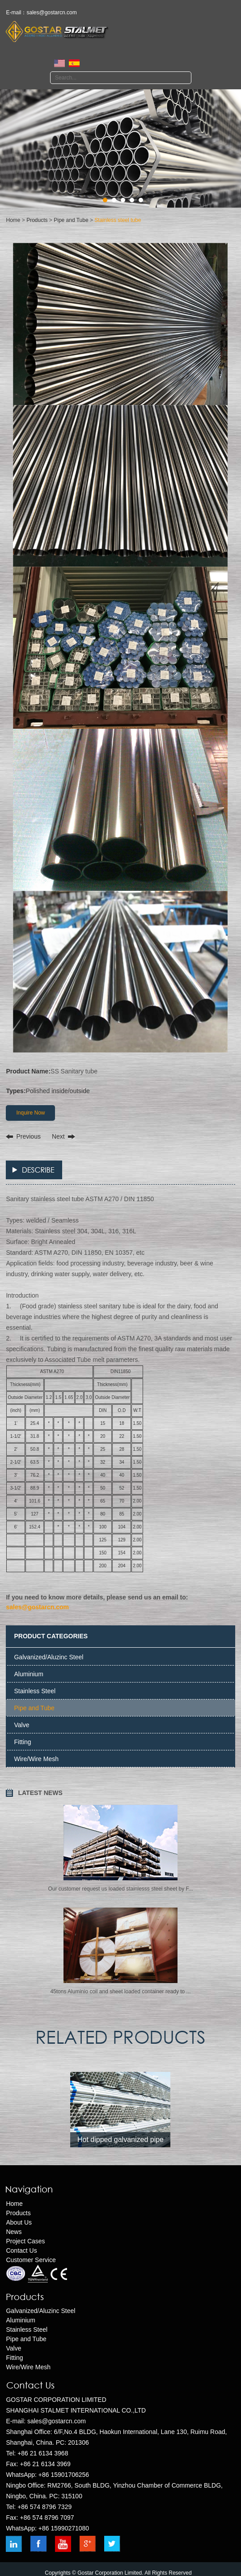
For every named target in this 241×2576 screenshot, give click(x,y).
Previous (28, 1136)
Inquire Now (30, 1113)
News (13, 2231)
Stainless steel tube (117, 220)
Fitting (22, 1741)
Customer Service (30, 2259)
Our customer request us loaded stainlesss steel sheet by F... (120, 1889)
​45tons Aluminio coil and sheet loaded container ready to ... (120, 1991)
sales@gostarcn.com (51, 12)
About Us (19, 2222)
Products (36, 220)
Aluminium (28, 1674)
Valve (21, 1724)
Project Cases (25, 2241)
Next (58, 1136)
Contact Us (21, 2250)
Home (13, 220)
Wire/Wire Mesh (36, 1758)
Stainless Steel (34, 1691)
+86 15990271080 (63, 2528)
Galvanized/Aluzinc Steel (48, 1657)
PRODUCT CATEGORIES (51, 1636)
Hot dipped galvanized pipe (120, 2139)
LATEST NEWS (40, 1792)
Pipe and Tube (71, 220)
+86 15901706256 (63, 2474)
